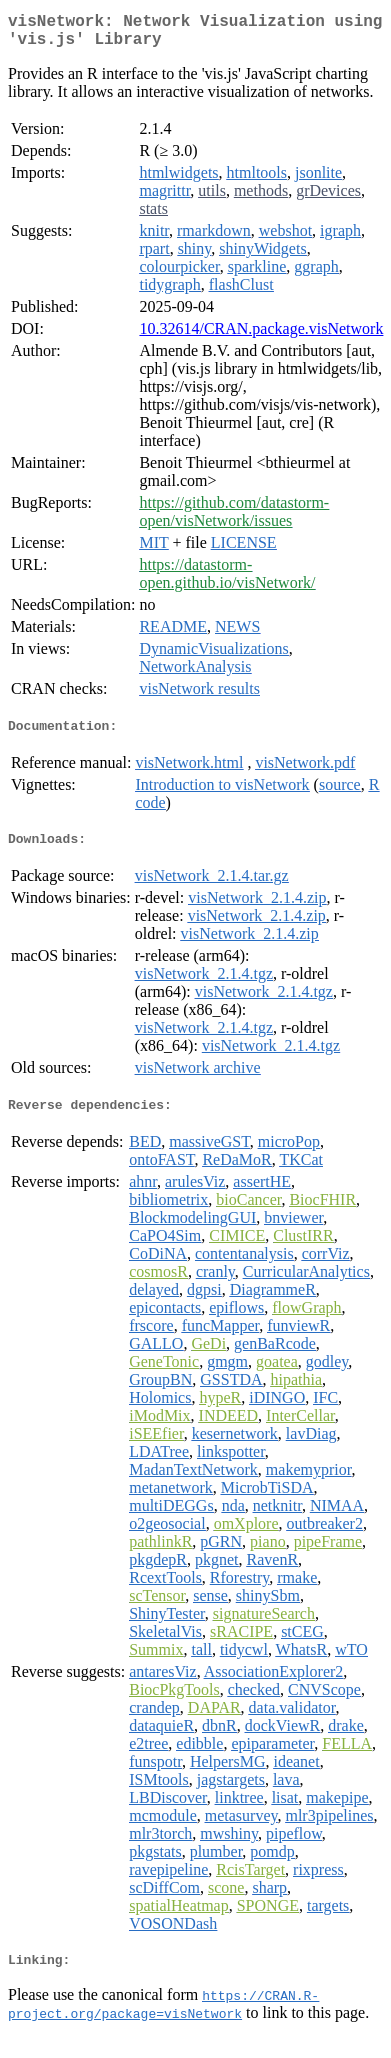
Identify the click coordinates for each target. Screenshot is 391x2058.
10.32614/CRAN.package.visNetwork (261, 336)
